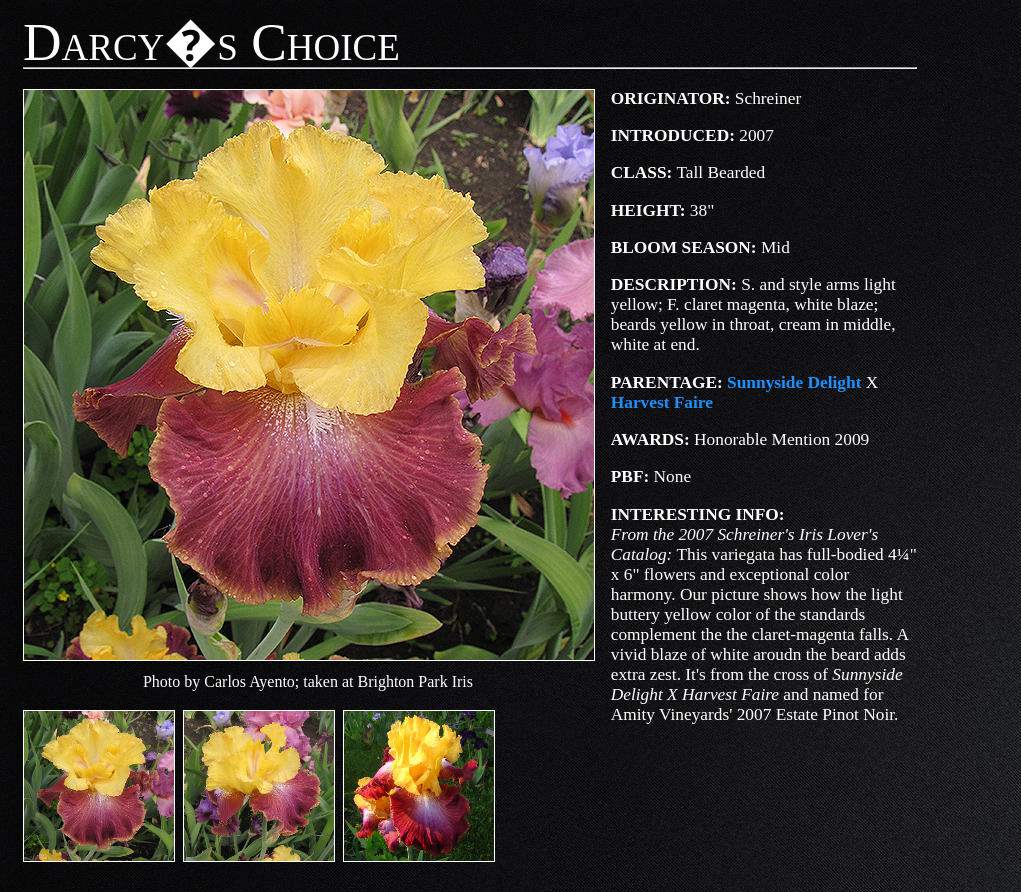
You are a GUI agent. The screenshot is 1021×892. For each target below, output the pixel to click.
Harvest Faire (662, 402)
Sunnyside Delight (794, 382)
